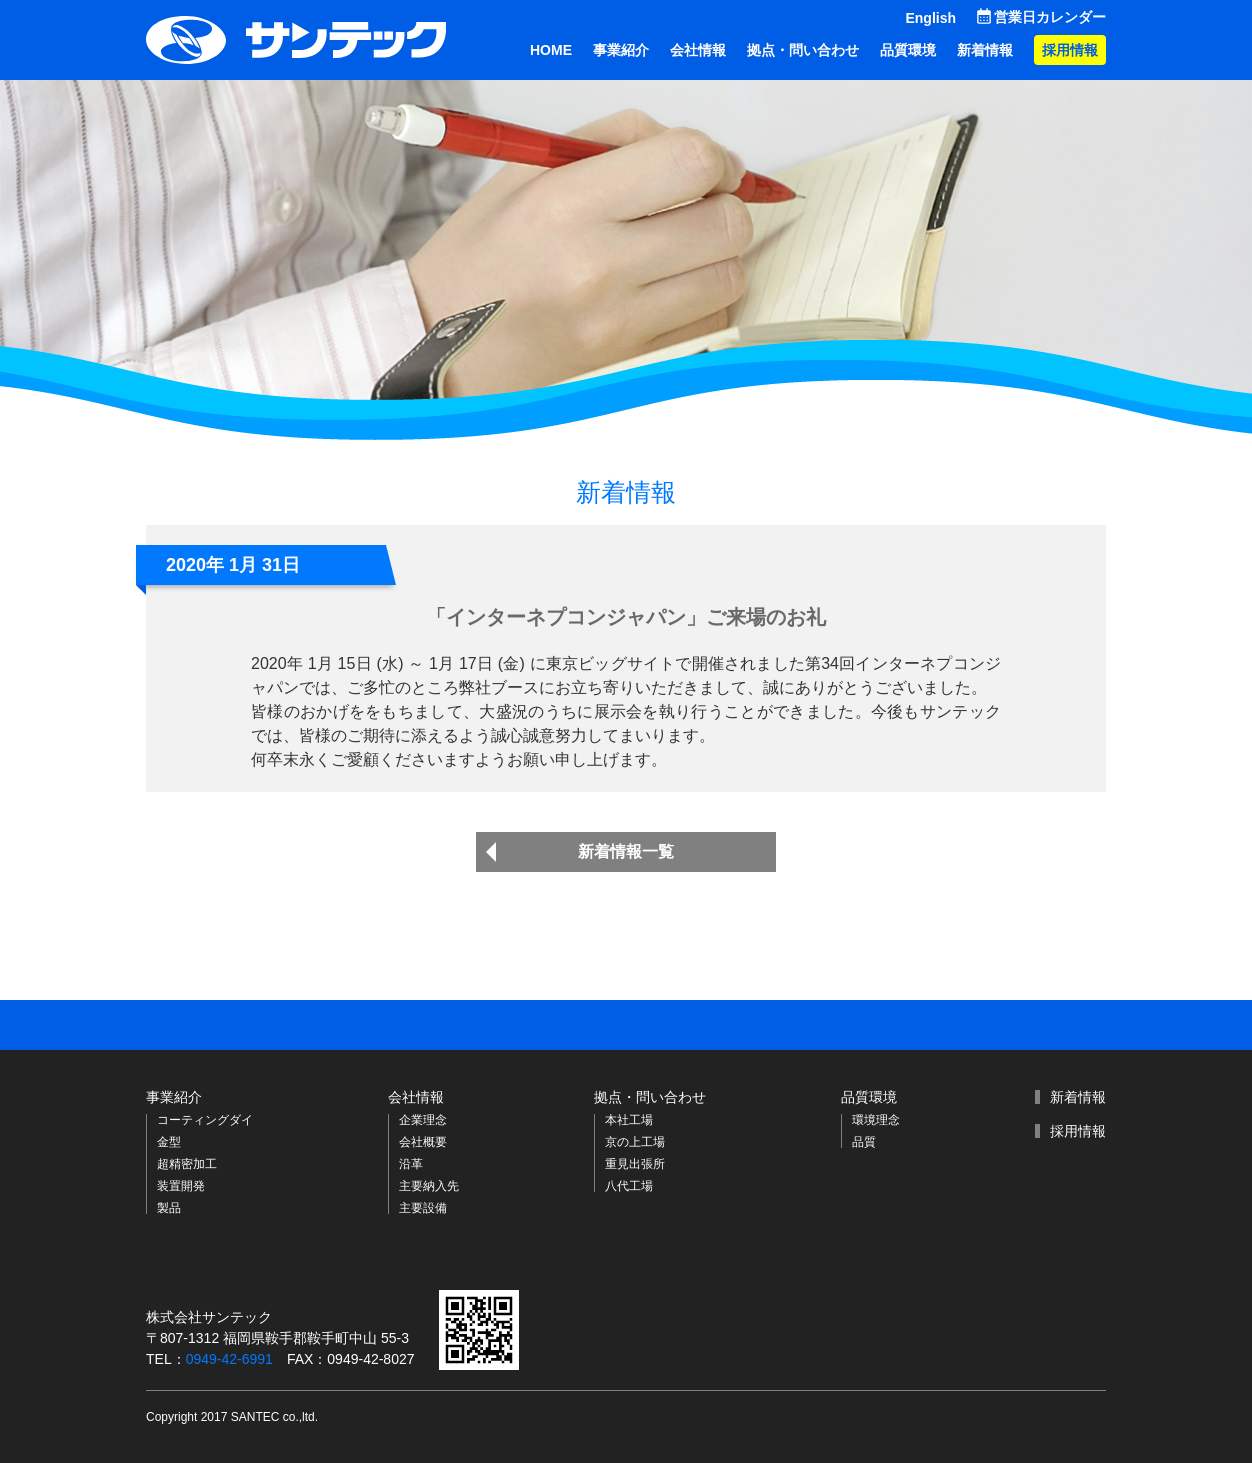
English (930, 18)
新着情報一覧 (626, 851)
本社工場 (629, 1120)
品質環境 (908, 50)
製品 (169, 1208)
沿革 (411, 1164)
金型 (169, 1142)
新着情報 (985, 50)
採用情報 (1070, 50)
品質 (864, 1142)
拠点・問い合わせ (803, 50)
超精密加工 (187, 1164)
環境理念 (876, 1120)
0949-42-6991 (229, 1359)
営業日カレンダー (1050, 17)
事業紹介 (621, 50)
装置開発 (181, 1186)
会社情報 (698, 50)
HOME (551, 50)
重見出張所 (635, 1164)
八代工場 (629, 1186)
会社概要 (423, 1142)
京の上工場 (635, 1142)
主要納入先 (429, 1186)
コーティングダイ (205, 1120)
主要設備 (423, 1208)
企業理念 (423, 1120)
